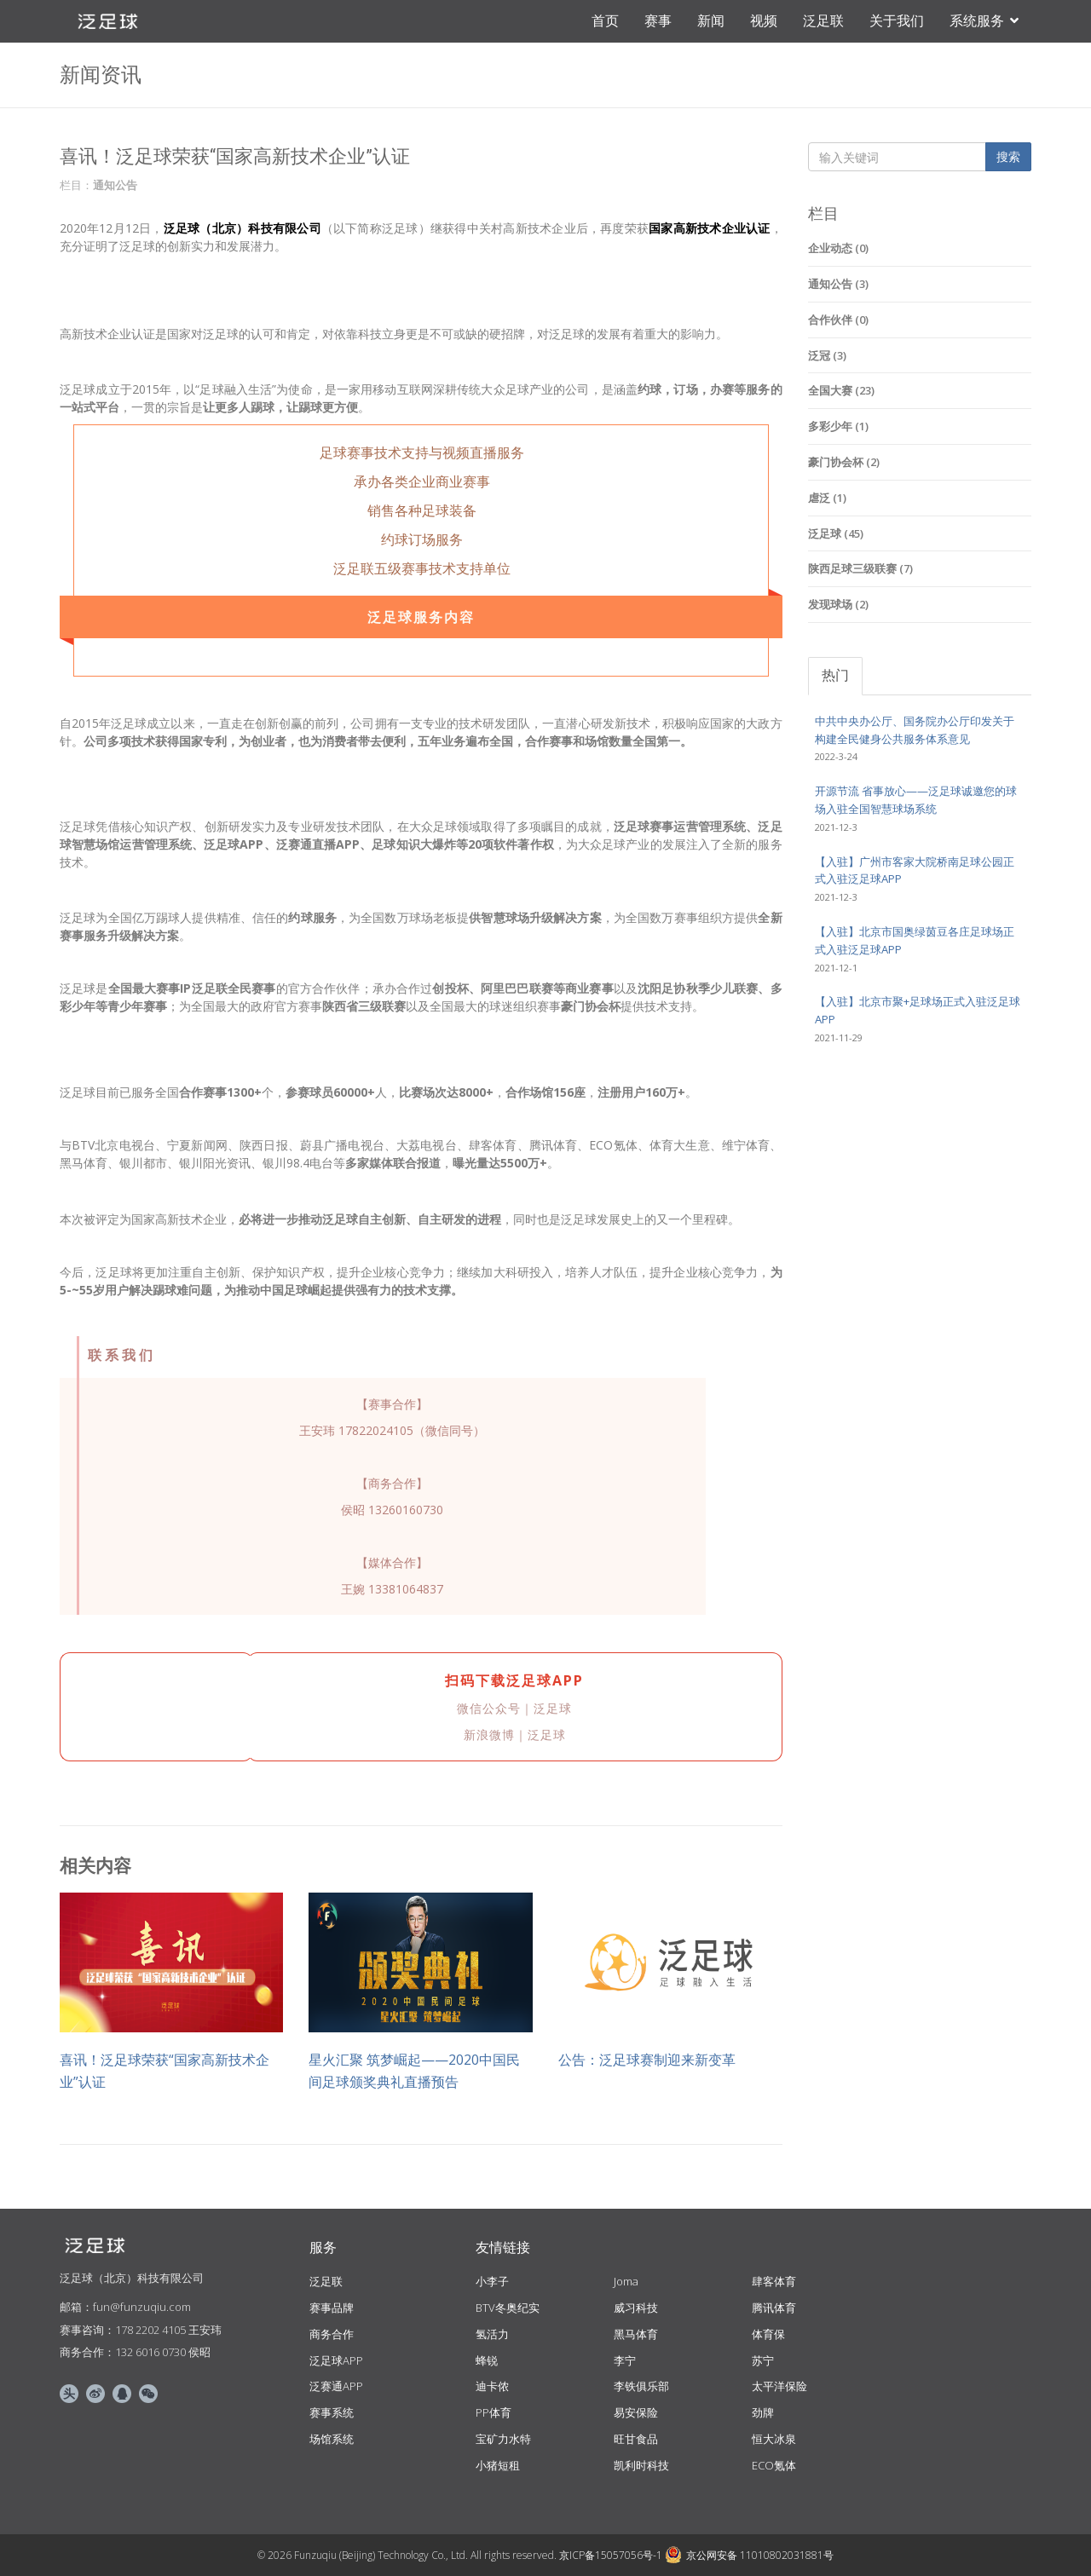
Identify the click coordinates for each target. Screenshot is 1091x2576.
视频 (763, 21)
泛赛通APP (336, 2386)
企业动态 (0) (838, 248)
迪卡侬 (492, 2386)
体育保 (768, 2334)
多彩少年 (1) (838, 426)
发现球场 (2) (838, 604)
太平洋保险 (779, 2386)
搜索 (1008, 156)
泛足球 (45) (835, 533)
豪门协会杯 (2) (844, 462)
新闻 (710, 21)
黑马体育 (636, 2334)
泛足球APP (336, 2360)
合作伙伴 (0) (838, 319)
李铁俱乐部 (641, 2386)
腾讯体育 (774, 2307)
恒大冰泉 (774, 2438)
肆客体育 (774, 2281)
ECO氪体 (774, 2465)
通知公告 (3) (838, 283)
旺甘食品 (636, 2438)
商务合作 (331, 2334)
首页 (605, 21)
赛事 (658, 21)
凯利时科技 (641, 2465)
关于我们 (896, 21)
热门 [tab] (835, 675)
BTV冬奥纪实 (508, 2307)
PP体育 (493, 2412)
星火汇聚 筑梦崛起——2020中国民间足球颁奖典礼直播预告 (414, 2070)
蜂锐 (487, 2360)
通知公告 (115, 185)
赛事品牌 (331, 2307)
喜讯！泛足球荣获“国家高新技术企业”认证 (164, 2070)
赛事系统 (331, 2412)
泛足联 (823, 21)
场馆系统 (331, 2438)
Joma (626, 2281)
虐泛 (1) (827, 497)
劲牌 (763, 2412)
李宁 (625, 2360)
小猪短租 (498, 2465)
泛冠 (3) (827, 355)
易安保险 (636, 2412)
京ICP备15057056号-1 (610, 2555)
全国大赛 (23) (841, 390)
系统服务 (984, 21)
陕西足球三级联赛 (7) (860, 568)
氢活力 (492, 2334)
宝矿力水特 (503, 2438)
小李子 (492, 2281)
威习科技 (636, 2307)
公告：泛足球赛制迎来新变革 (647, 2059)
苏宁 (763, 2360)
